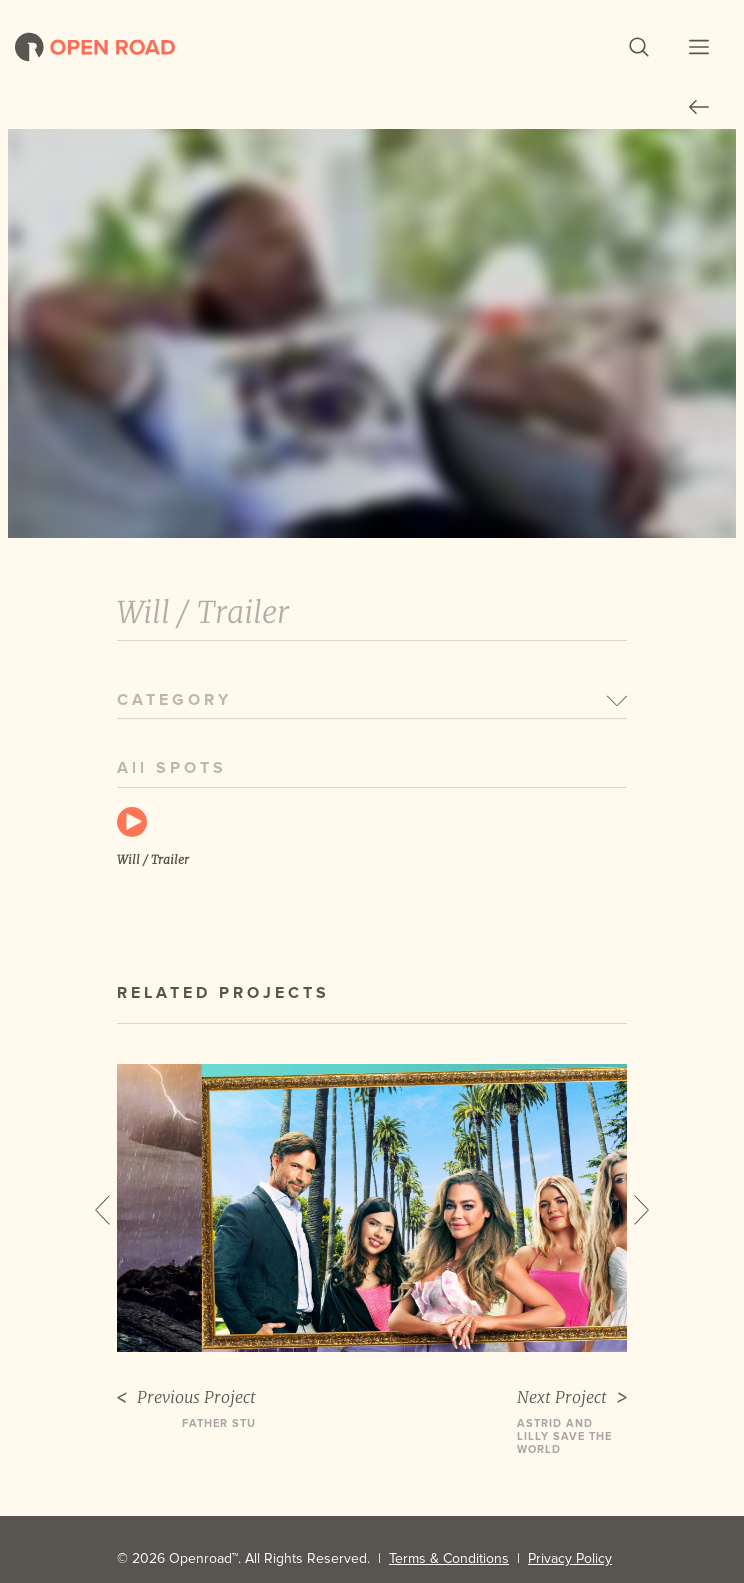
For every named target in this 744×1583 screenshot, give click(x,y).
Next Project (572, 1397)
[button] (639, 47)
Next (641, 1210)
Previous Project (186, 1397)
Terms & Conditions (449, 1558)
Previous (102, 1210)
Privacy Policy (570, 1558)
